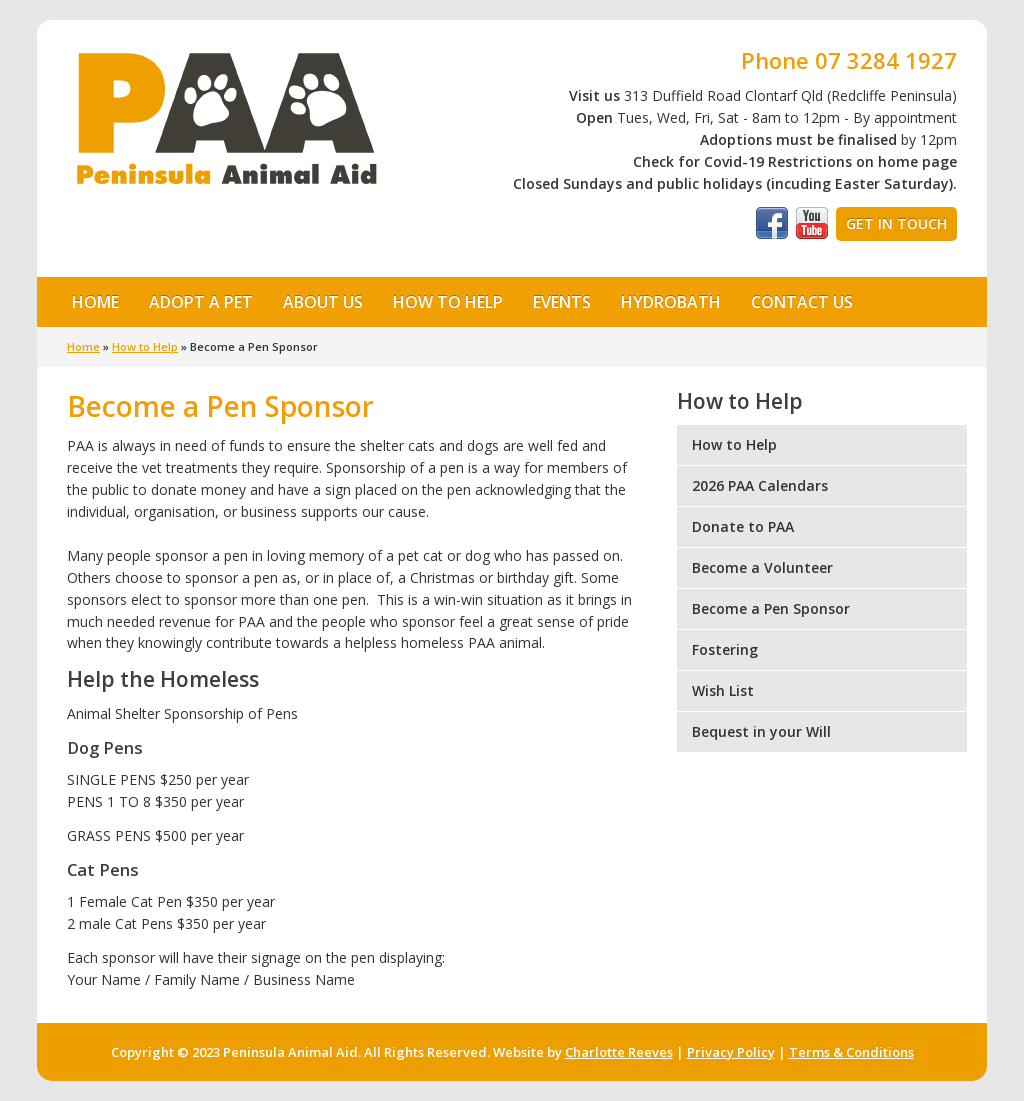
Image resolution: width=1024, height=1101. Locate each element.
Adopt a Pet (195, 301)
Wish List (723, 690)
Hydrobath (671, 302)
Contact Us (802, 302)
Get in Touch (896, 223)
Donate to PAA (743, 526)
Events (562, 302)
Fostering (725, 649)
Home (95, 302)
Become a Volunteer (762, 567)
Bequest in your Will (761, 731)
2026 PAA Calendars (760, 485)
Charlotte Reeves (619, 1052)
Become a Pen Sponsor (771, 608)
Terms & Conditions (851, 1052)
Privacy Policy (731, 1052)
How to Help (442, 301)
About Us (317, 301)
